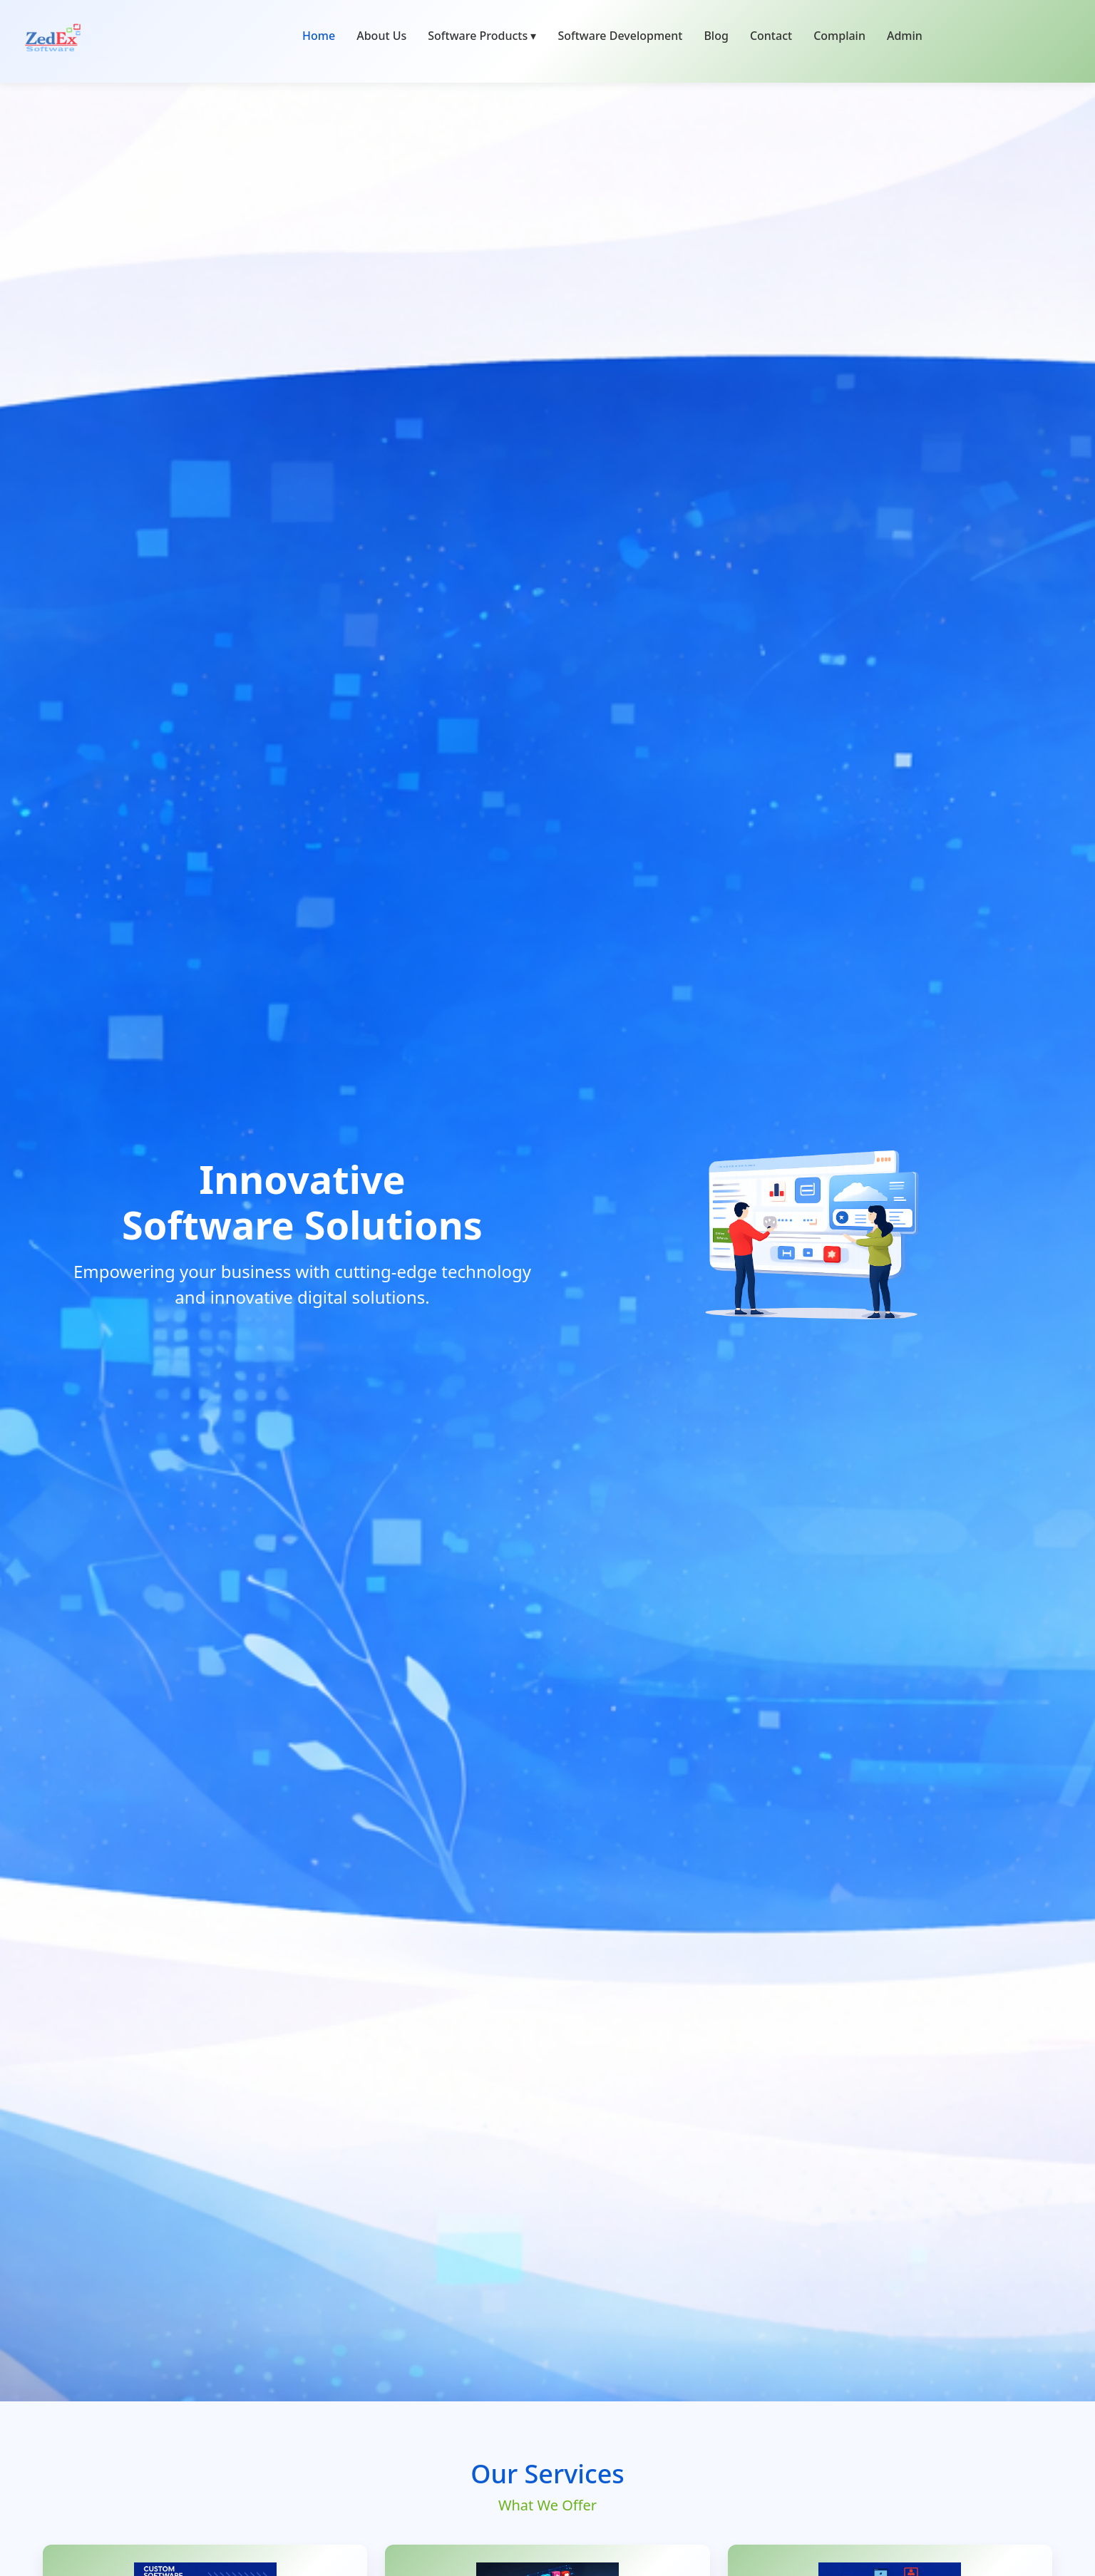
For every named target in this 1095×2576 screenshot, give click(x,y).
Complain (839, 35)
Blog (716, 35)
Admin (904, 35)
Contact (771, 35)
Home (318, 35)
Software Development (619, 35)
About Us (381, 35)
